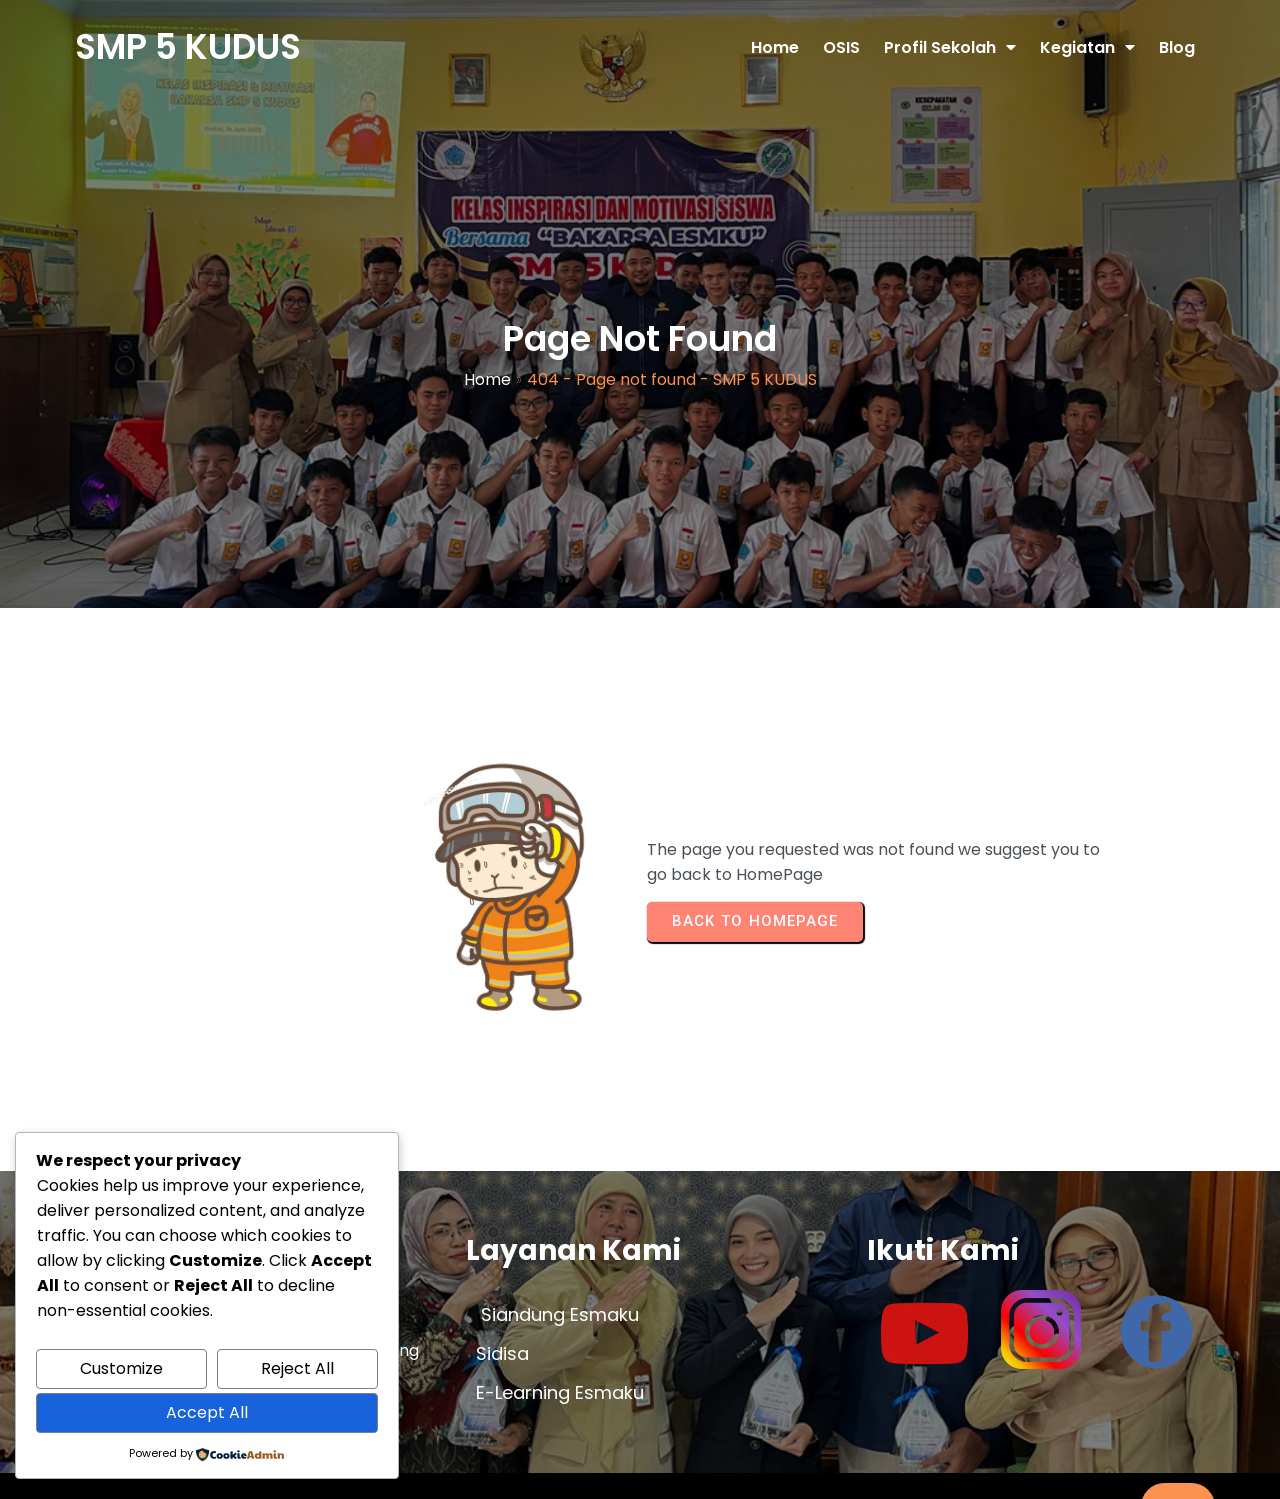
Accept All (207, 1412)
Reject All (297, 1368)
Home (487, 364)
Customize (121, 1368)
